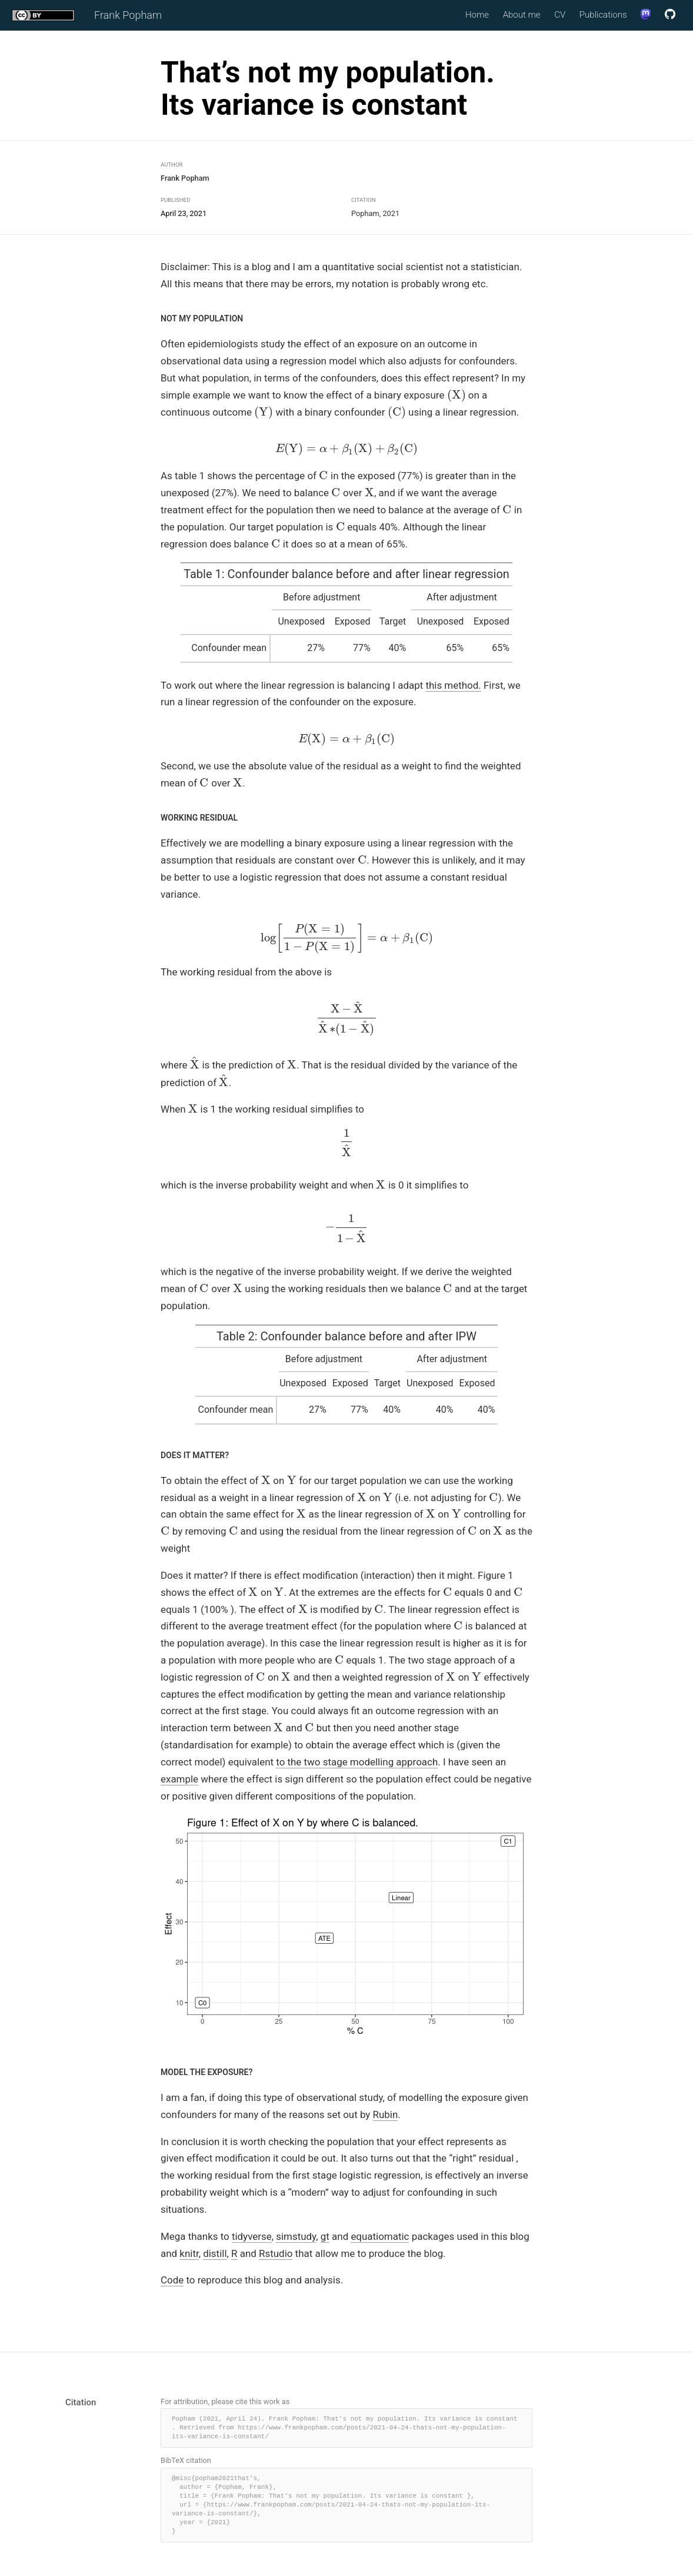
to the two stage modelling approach (357, 1762)
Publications (603, 15)
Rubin (385, 2114)
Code (172, 2280)
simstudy (296, 2236)
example (179, 1779)
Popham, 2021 (375, 213)
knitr (188, 2253)
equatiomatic (380, 2236)
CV (559, 15)
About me (522, 15)
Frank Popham (128, 15)
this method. (453, 685)
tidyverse (252, 2236)
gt (325, 2236)
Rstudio (275, 2253)
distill (214, 2253)
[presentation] (456, 395)
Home (477, 15)
